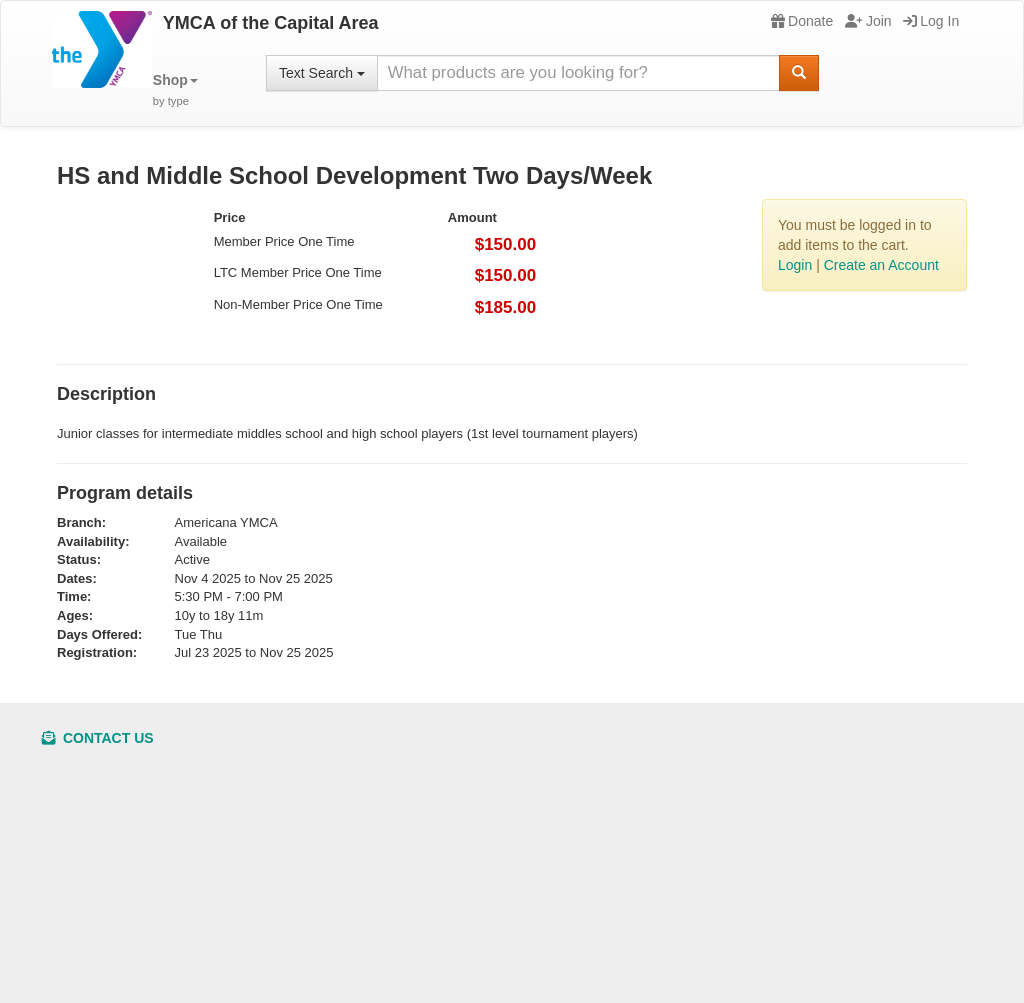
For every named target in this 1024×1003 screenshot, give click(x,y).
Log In (931, 21)
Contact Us (98, 738)
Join (868, 21)
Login (795, 265)
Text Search (322, 73)
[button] (175, 90)
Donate (802, 21)
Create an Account (881, 265)
